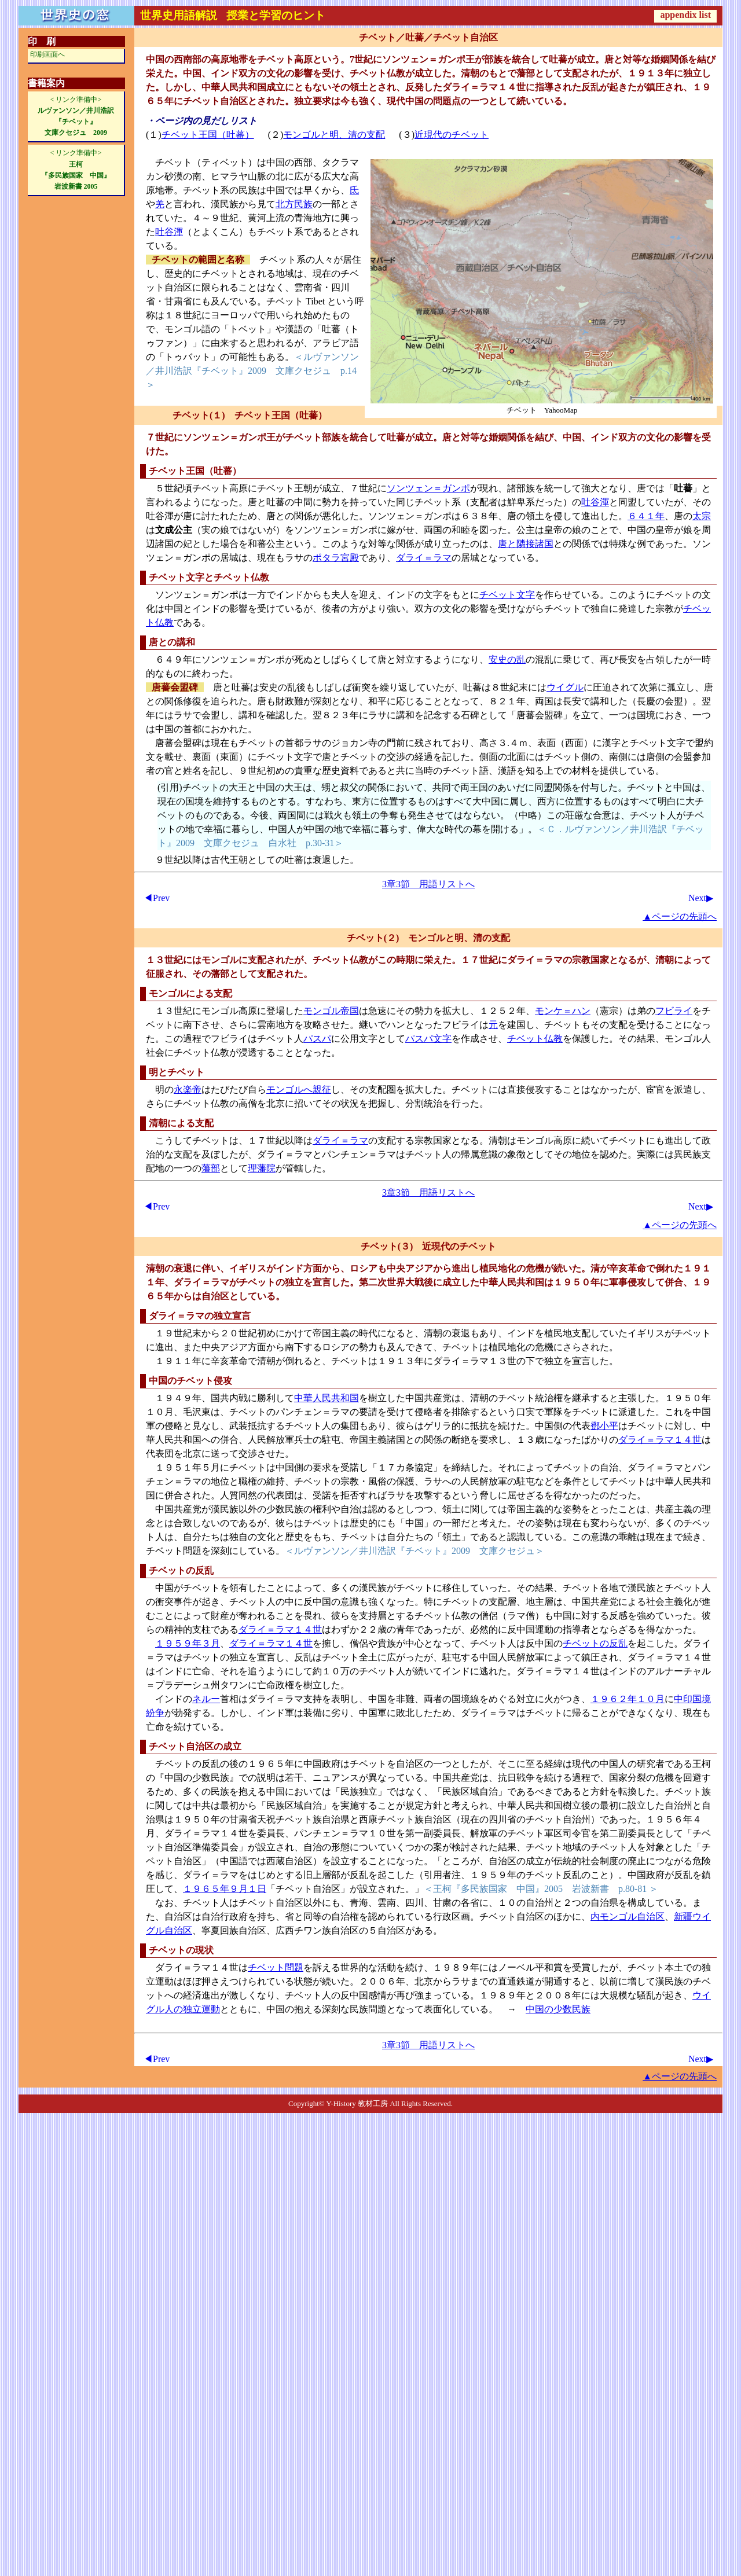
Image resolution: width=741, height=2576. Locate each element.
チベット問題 (275, 1967)
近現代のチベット (451, 134)
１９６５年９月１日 (224, 1889)
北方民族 (294, 204)
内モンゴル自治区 (627, 1916)
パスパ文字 (428, 1038)
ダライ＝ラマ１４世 (660, 1440)
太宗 (701, 516)
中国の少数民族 (558, 2009)
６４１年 (646, 516)
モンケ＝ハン (562, 1011)
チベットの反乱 (595, 1643)
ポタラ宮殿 (336, 558)
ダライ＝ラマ (424, 558)
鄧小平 (604, 1426)
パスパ (317, 1038)
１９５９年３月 (187, 1643)
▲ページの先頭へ (680, 916)
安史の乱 (507, 659)
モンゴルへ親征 (298, 1089)
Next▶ (700, 898)
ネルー (206, 1699)
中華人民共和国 (326, 1398)
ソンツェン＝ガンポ (428, 488)
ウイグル (565, 687)
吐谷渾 (169, 232)
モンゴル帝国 (331, 1011)
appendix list (685, 15)
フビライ (673, 1011)
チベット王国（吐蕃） (208, 134)
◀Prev (157, 898)
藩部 (210, 1168)
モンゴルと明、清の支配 (334, 134)
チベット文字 (507, 595)
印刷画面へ (47, 54)
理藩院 (262, 1168)
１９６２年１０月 (627, 1699)
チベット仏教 (535, 1038)
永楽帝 (187, 1089)
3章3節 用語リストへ (428, 884)
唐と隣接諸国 (525, 544)
